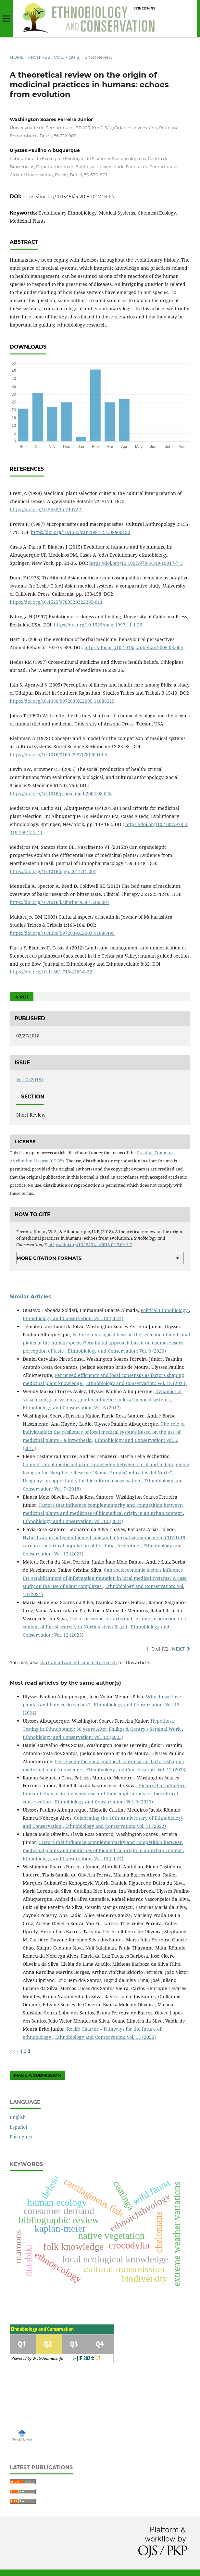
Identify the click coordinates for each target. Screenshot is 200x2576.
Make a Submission (37, 2075)
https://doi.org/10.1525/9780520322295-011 (56, 602)
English (18, 2117)
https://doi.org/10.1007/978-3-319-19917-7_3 (136, 563)
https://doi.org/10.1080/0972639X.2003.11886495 (62, 933)
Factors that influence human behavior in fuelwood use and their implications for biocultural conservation (104, 1793)
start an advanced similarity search (78, 1662)
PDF (24, 996)
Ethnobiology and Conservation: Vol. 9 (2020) (117, 1351)
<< (12, 2051)
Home (17, 57)
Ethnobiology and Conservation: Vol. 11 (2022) (115, 1826)
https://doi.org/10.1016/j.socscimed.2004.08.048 (61, 793)
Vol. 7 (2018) (67, 57)
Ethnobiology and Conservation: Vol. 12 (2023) (136, 1383)
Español (18, 2127)
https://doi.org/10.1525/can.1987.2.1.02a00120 (80, 532)
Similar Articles (30, 1297)
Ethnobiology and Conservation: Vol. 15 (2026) (105, 2037)
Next (178, 1649)
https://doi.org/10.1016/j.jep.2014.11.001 (53, 871)
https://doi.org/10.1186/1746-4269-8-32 (51, 972)
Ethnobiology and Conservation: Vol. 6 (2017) (72, 1408)
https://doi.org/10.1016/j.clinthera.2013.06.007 (59, 902)
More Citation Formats (49, 1258)
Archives (39, 57)
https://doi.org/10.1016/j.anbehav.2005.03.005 (133, 647)
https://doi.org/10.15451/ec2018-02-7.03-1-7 (68, 197)
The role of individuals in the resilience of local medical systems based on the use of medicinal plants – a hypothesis (104, 1432)
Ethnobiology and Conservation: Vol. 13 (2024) (73, 1318)
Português (21, 2137)
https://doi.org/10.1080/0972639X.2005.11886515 (62, 701)
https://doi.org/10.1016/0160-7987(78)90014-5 (58, 754)
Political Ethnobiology (165, 1310)
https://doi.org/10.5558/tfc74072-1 (46, 509)
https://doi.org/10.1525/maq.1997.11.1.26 (98, 625)
